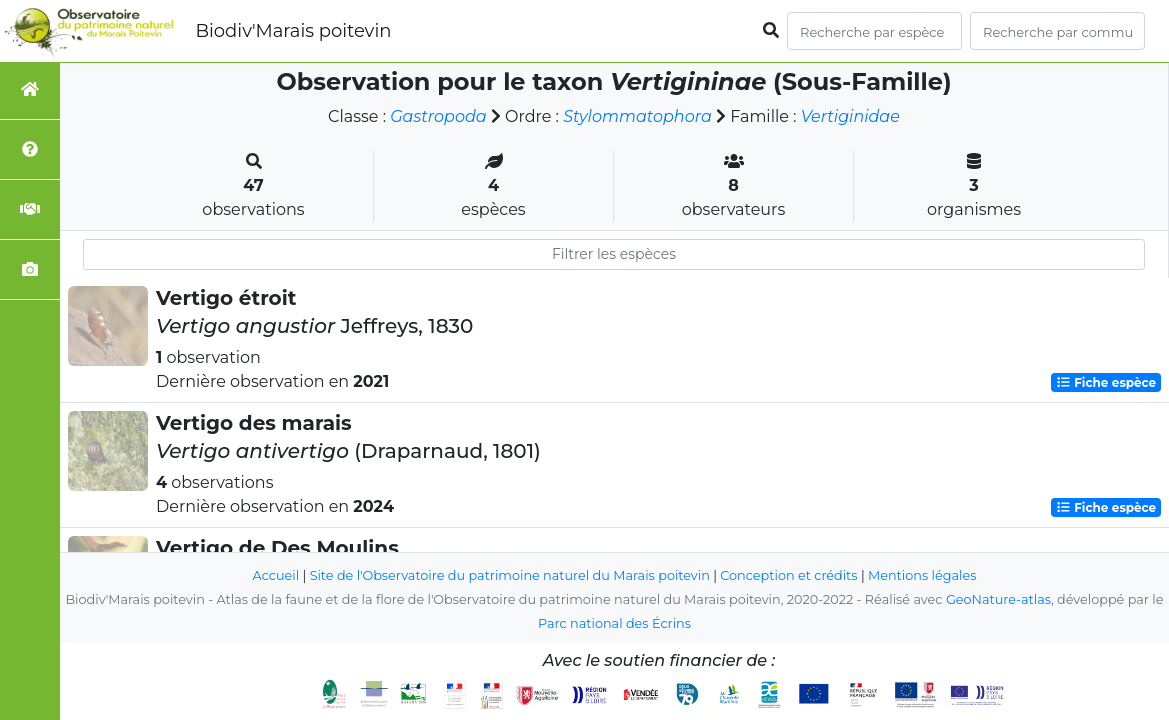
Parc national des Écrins (614, 623)
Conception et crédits (788, 575)
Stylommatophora (637, 116)
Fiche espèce (1106, 382)
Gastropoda (438, 116)
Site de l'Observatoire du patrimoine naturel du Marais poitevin (510, 575)
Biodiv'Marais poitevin (293, 31)
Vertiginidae (850, 116)
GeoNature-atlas (998, 599)
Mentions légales (922, 575)
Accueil (276, 575)
